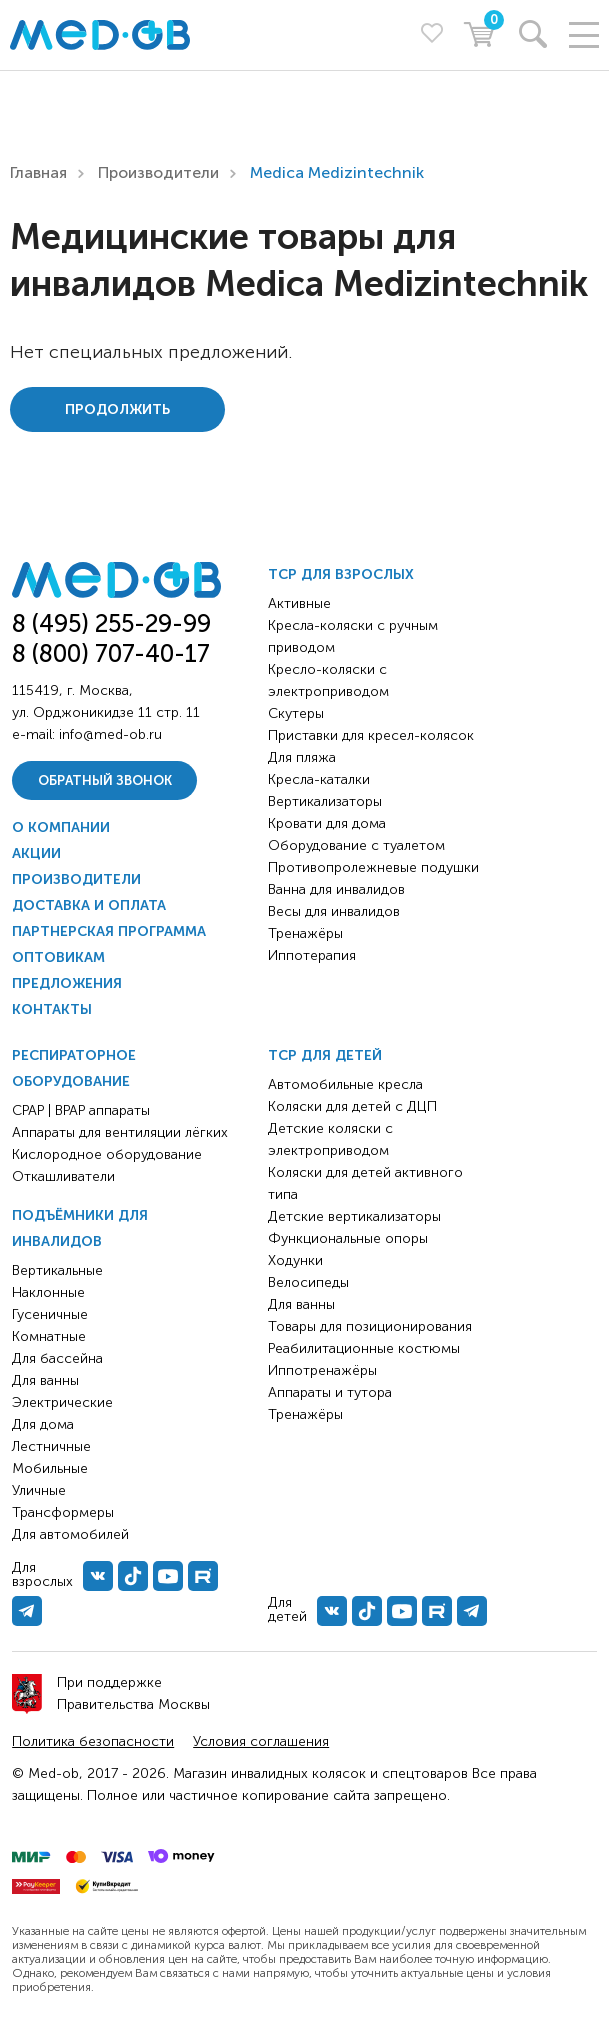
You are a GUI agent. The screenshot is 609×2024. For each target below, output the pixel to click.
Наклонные (48, 1292)
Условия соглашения (261, 1741)
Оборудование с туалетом (356, 845)
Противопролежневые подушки (373, 867)
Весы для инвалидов (334, 911)
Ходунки (295, 1260)
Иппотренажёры (322, 1370)
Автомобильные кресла (345, 1084)
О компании (61, 827)
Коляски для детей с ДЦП (352, 1106)
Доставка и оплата (89, 905)
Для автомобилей (70, 1534)
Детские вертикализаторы (354, 1216)
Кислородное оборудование (107, 1154)
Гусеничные (50, 1314)
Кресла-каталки (319, 779)
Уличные (39, 1490)
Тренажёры (305, 933)
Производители (158, 172)
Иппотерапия (312, 955)
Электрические (62, 1402)
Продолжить (117, 409)
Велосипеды (308, 1282)
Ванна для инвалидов (336, 889)
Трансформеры (63, 1512)
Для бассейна (57, 1358)
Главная (38, 172)
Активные (299, 603)
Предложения (67, 983)
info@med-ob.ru (110, 734)
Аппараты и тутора (330, 1392)
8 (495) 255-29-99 (111, 623)
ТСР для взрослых (341, 574)
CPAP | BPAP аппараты (81, 1110)
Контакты (52, 1009)
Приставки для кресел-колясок (371, 735)
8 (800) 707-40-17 (111, 653)
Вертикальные (57, 1270)
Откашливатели (63, 1176)
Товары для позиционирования (370, 1326)
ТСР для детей (325, 1055)
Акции (36, 853)
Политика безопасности (93, 1741)
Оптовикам (58, 957)
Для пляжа (302, 757)
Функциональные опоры (348, 1238)
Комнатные (49, 1336)
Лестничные (51, 1446)
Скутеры (296, 713)
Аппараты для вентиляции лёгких (120, 1132)
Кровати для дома (327, 823)
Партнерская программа (109, 931)
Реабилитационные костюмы (364, 1348)
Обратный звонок (105, 780)
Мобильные (50, 1468)
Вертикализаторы (325, 801)
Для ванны (45, 1380)
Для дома (43, 1424)
